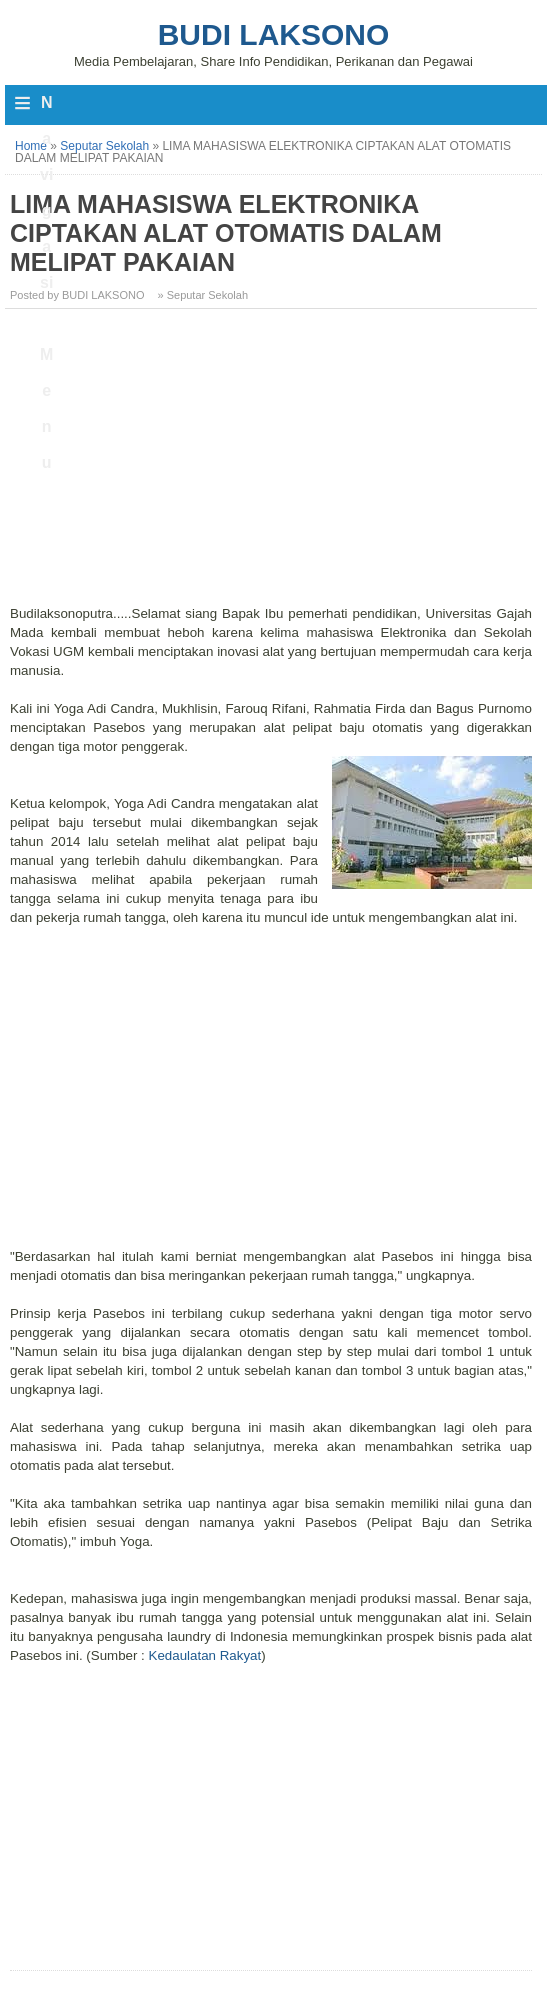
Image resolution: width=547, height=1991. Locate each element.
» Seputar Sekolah (203, 295)
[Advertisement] (273, 464)
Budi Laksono (274, 34)
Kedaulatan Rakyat (205, 1655)
